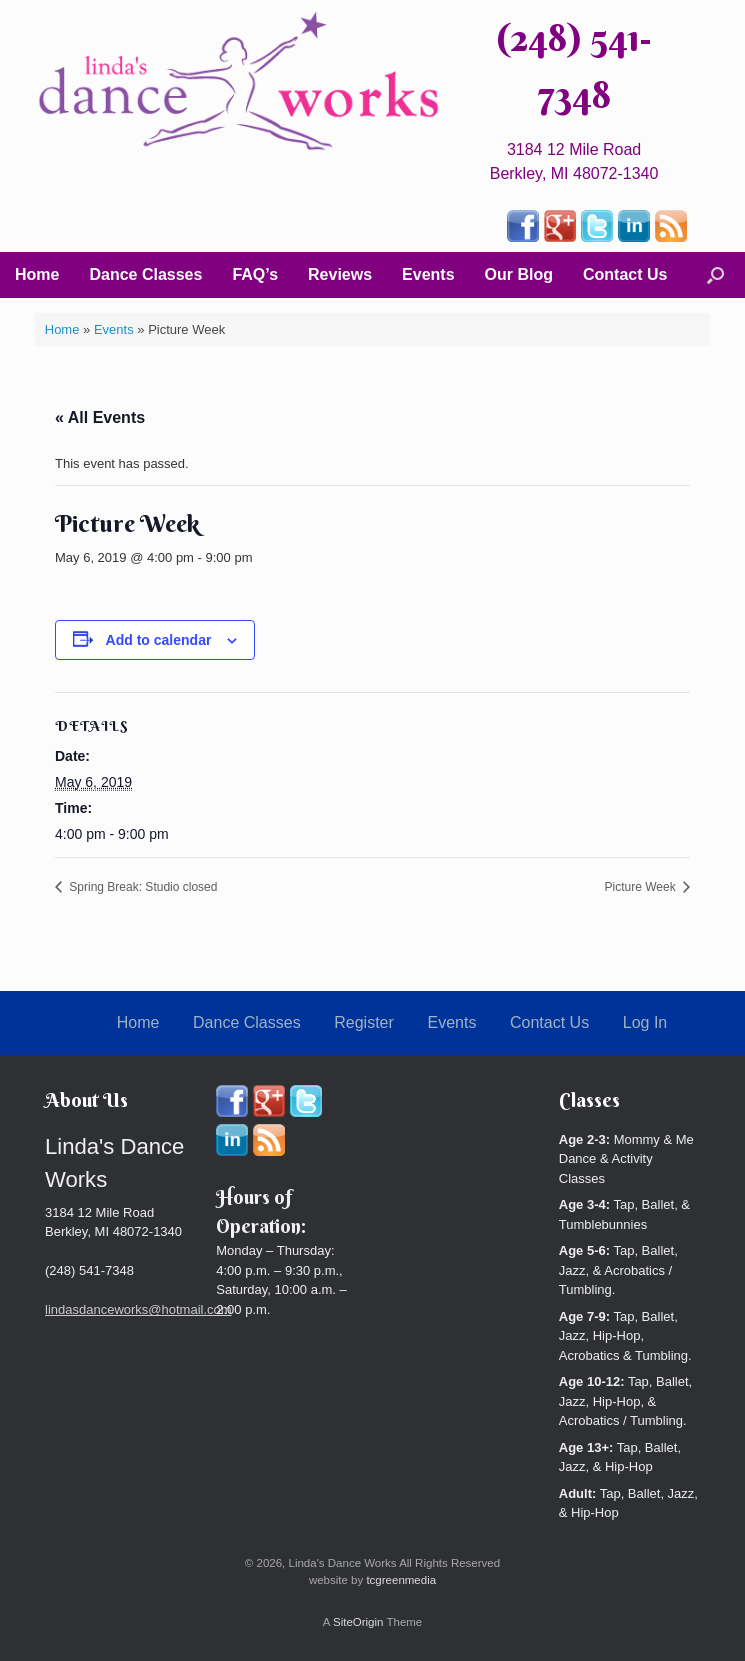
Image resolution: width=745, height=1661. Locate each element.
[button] (715, 275)
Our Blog (519, 274)
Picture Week (642, 887)
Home (37, 274)
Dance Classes (145, 274)
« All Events (100, 417)
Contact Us (625, 274)
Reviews (340, 274)
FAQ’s (255, 274)
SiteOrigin (358, 1622)
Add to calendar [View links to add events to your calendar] (159, 640)
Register (364, 1022)
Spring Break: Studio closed (141, 887)
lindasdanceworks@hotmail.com (138, 1309)
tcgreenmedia (401, 1580)
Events (428, 274)
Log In (645, 1022)
